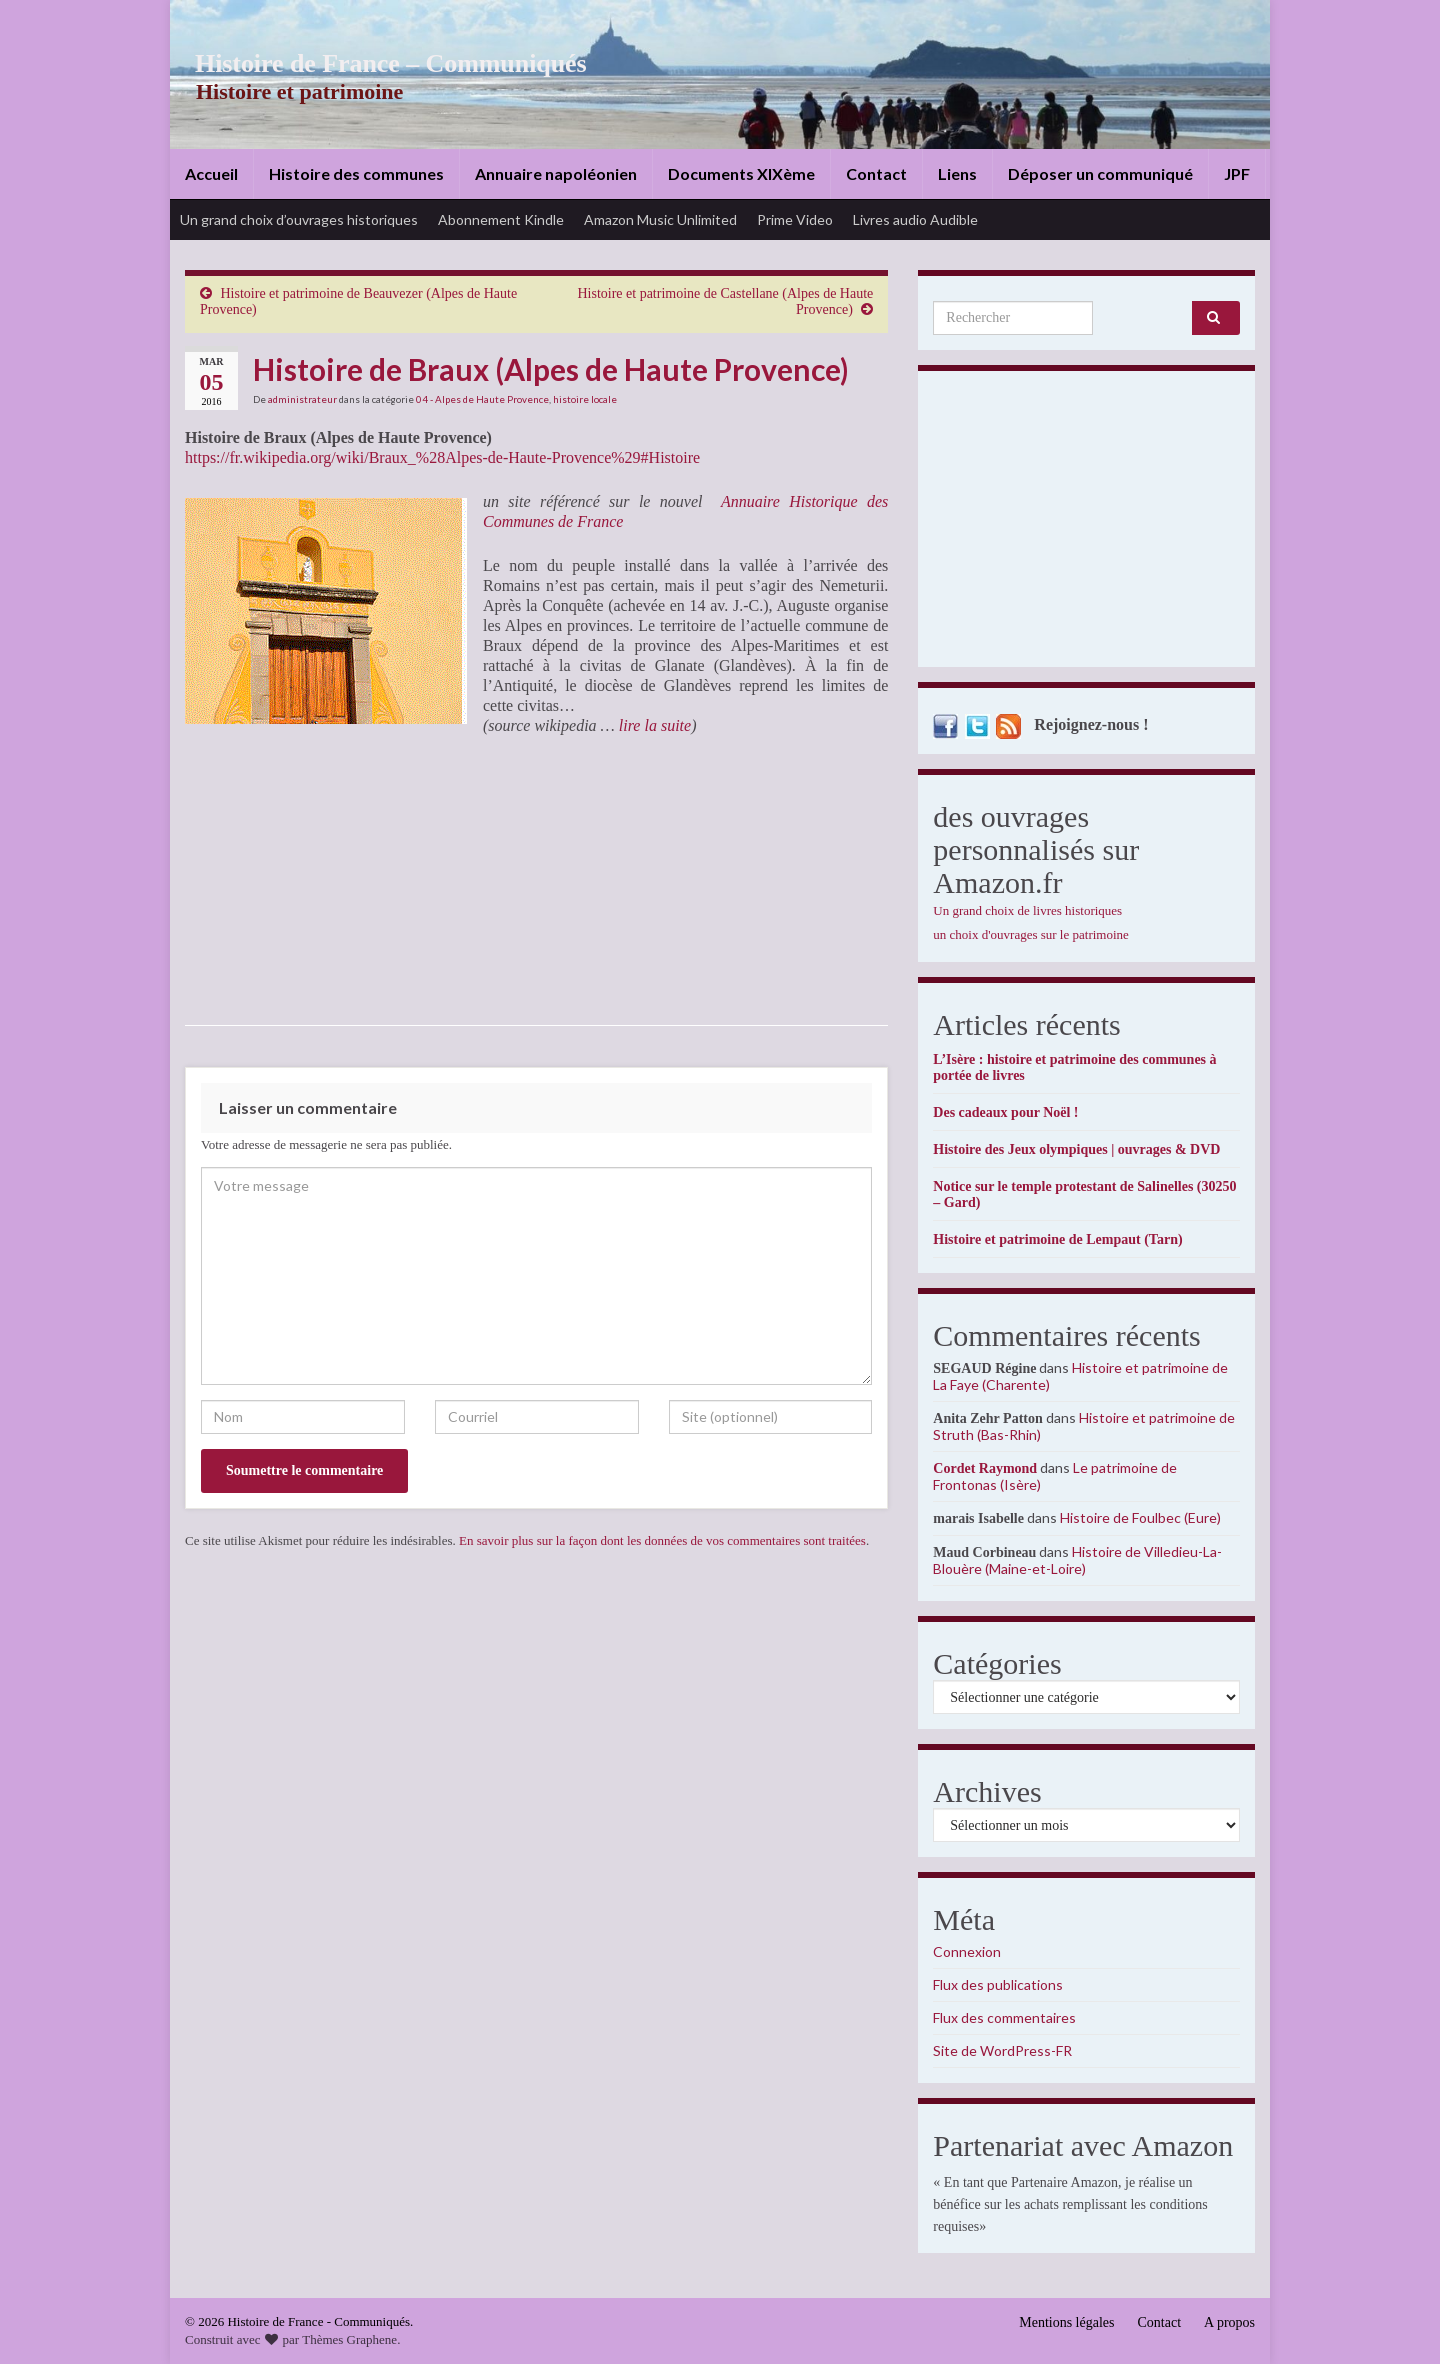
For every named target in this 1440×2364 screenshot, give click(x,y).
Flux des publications (998, 1984)
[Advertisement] (1086, 524)
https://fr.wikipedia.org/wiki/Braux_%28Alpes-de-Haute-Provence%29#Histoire (442, 457)
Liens (957, 173)
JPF (1237, 173)
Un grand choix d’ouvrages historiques (299, 219)
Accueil (211, 173)
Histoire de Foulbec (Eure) (1140, 1517)
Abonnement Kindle (501, 219)
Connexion (967, 1951)
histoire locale (585, 399)
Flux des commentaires (1004, 2017)
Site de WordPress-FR (1002, 2050)
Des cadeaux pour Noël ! (1005, 1112)
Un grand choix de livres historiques (1027, 910)
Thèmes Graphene (349, 2339)
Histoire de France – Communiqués (376, 63)
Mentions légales (1066, 2322)
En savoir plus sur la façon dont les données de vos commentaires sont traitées (662, 1540)
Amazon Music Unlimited (660, 219)
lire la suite (653, 725)
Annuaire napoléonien (556, 173)
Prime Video (795, 219)
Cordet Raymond (985, 1468)
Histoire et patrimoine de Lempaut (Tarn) (1057, 1239)
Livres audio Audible (915, 219)
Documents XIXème (741, 173)
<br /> (245, 880)
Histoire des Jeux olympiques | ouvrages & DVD (1076, 1149)
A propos (1229, 2322)
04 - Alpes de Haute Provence (482, 399)
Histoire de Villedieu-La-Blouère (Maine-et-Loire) (1077, 1560)
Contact (876, 173)
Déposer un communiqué (1100, 173)
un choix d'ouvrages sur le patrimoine (1031, 934)
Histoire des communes (356, 173)
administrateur (302, 399)
